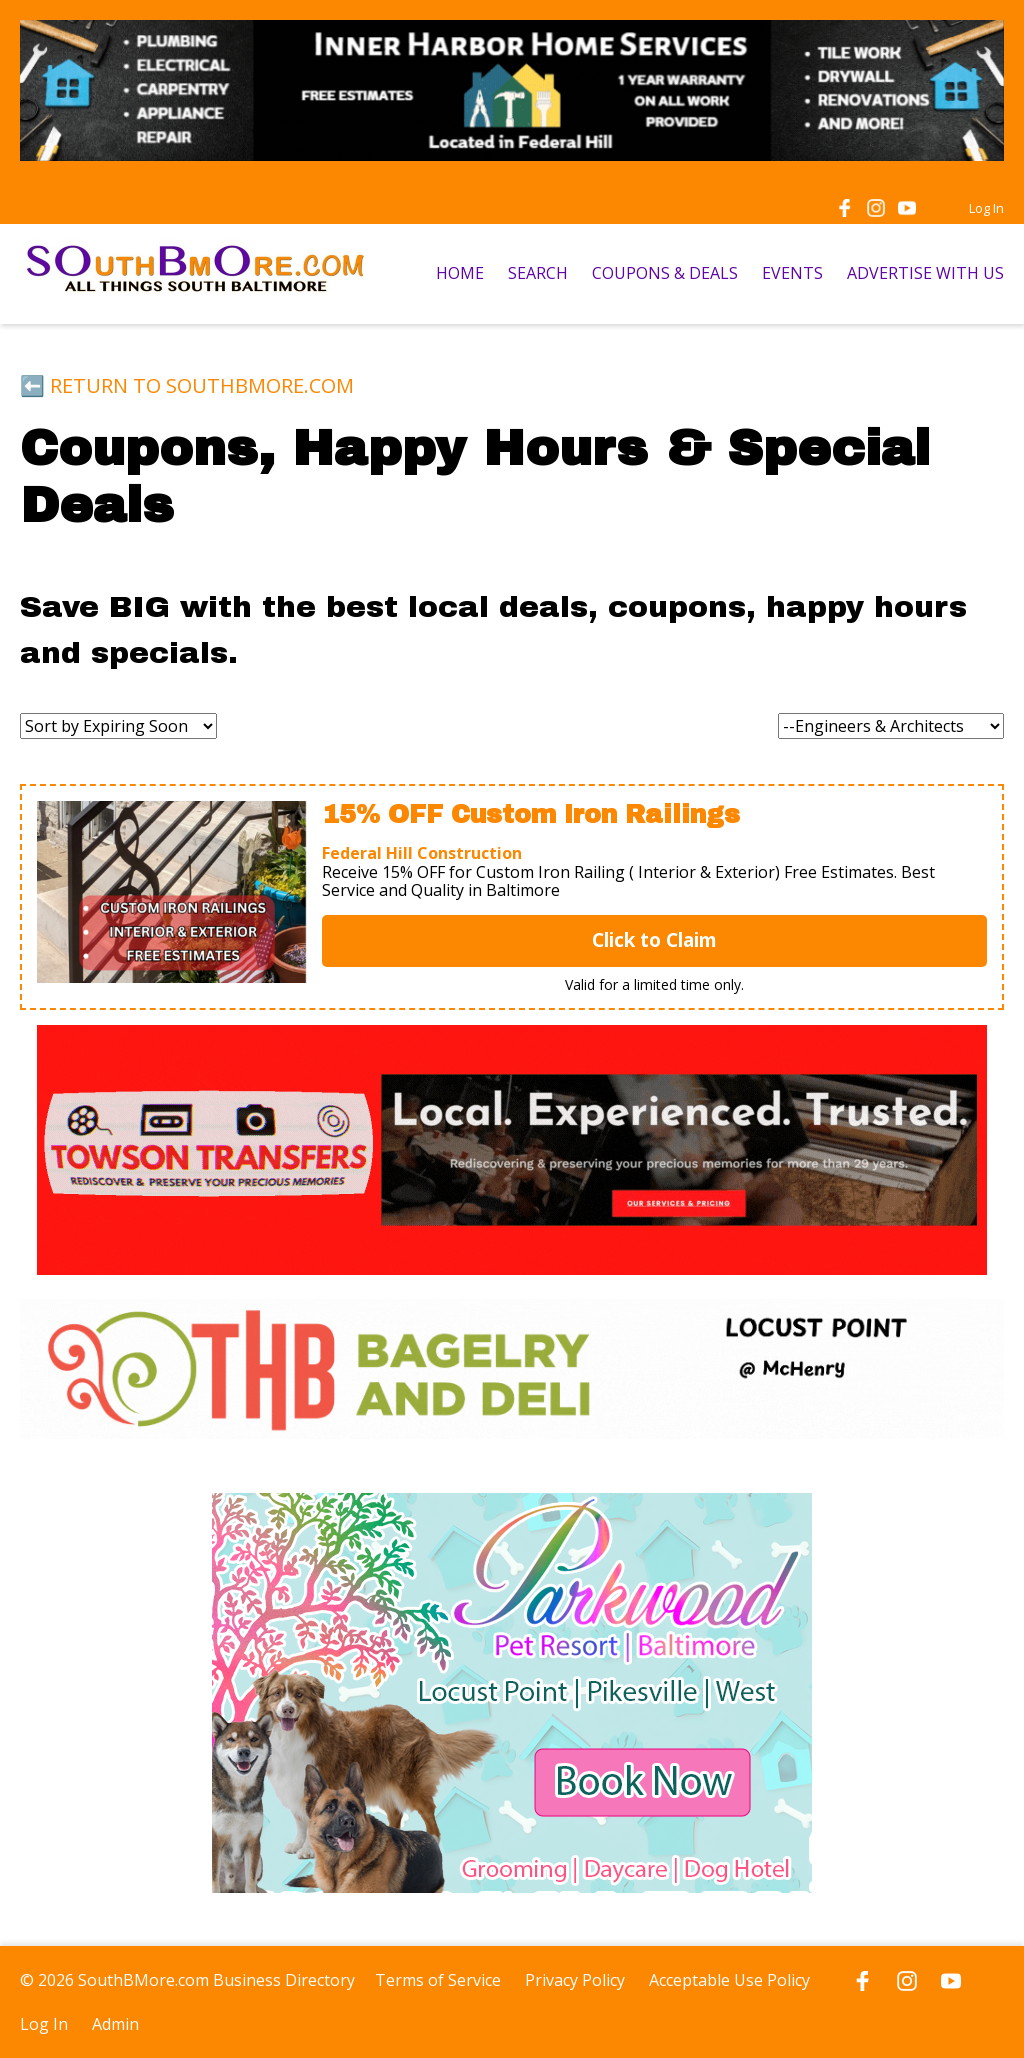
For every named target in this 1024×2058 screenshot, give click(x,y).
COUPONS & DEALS (665, 273)
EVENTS (792, 273)
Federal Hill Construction (422, 853)
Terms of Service (438, 1980)
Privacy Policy (575, 1980)
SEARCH (538, 273)
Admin (115, 2024)
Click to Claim (654, 940)
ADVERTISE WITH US (925, 273)
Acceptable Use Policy (729, 1980)
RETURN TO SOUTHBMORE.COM (202, 385)
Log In (986, 208)
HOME (460, 273)
